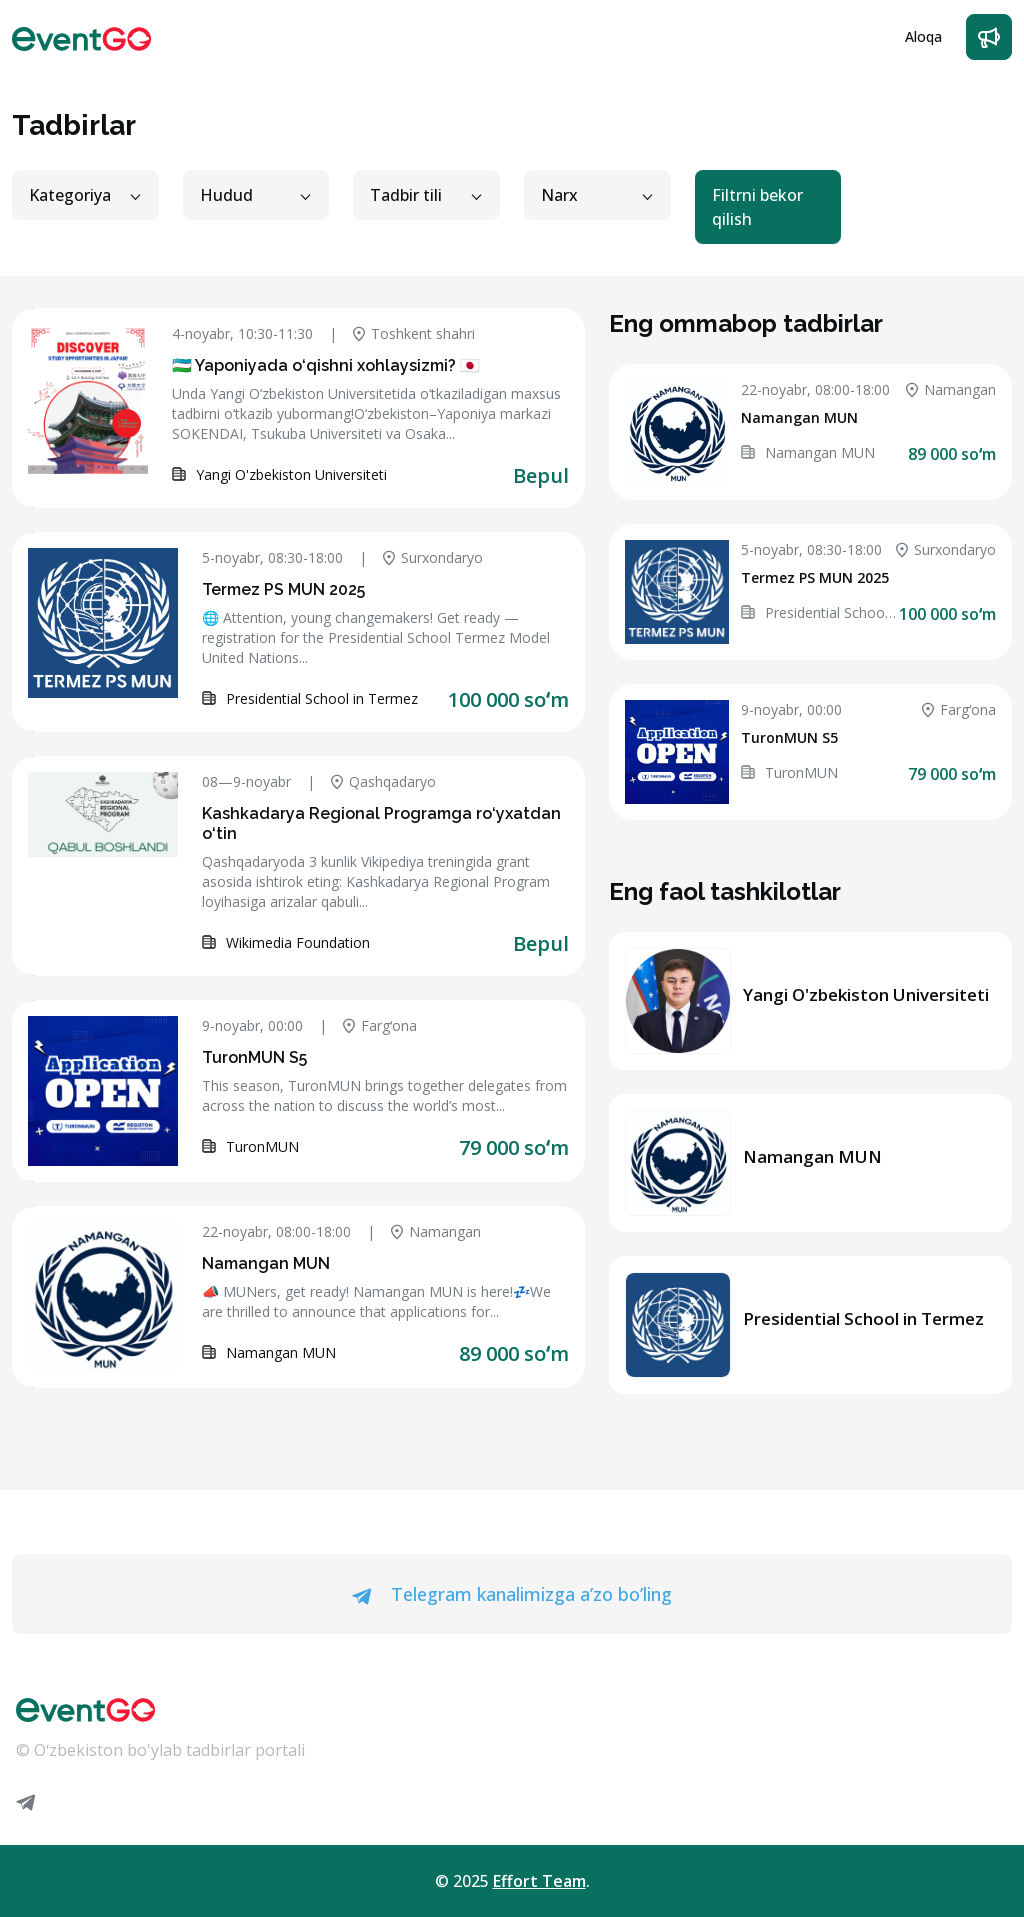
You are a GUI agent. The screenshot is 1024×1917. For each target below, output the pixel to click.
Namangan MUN (266, 1263)
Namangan (436, 1231)
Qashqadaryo (383, 781)
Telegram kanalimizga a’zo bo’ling (512, 1594)
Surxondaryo (433, 557)
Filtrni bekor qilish (757, 207)
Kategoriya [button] (70, 195)
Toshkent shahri (414, 333)
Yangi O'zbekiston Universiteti (866, 994)
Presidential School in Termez (863, 1318)
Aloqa (923, 36)
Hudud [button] (226, 195)
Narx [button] (559, 195)
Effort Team (539, 1881)
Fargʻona (380, 1025)
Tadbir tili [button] (406, 195)
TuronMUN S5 (254, 1057)
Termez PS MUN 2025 (283, 589)
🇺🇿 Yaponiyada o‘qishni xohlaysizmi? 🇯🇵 (326, 365)
